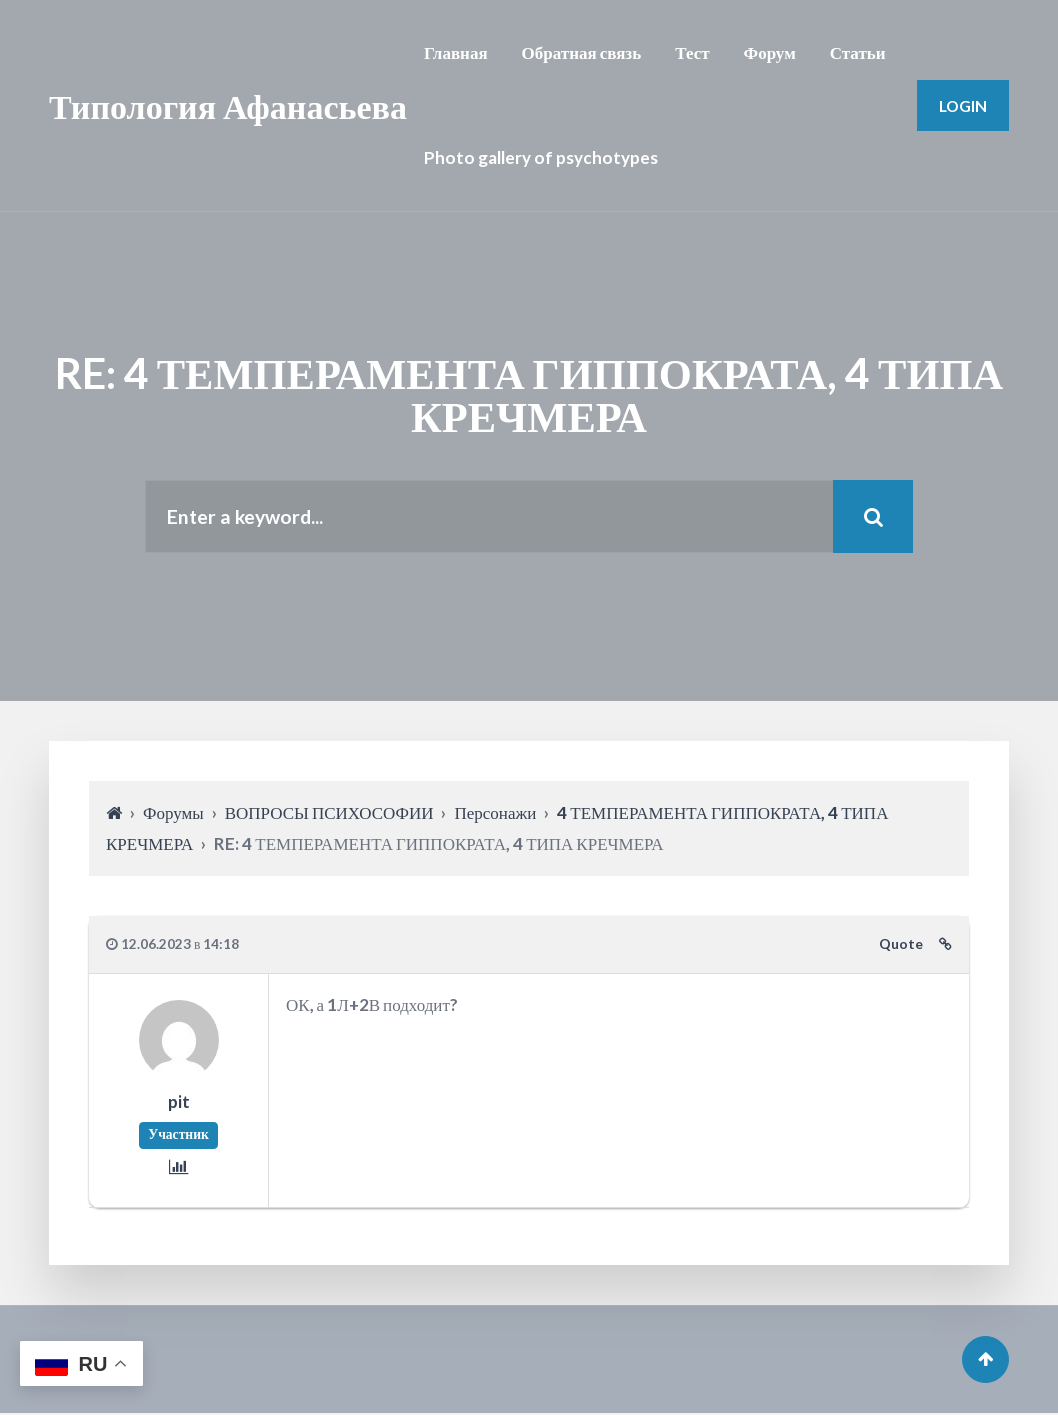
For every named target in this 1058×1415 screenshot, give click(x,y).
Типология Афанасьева (228, 105)
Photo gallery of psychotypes (541, 157)
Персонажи (495, 813)
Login (963, 105)
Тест (692, 52)
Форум (770, 52)
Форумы (173, 813)
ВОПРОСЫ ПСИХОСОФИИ (329, 813)
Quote (901, 945)
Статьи (858, 52)
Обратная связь (582, 52)
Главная (456, 52)
